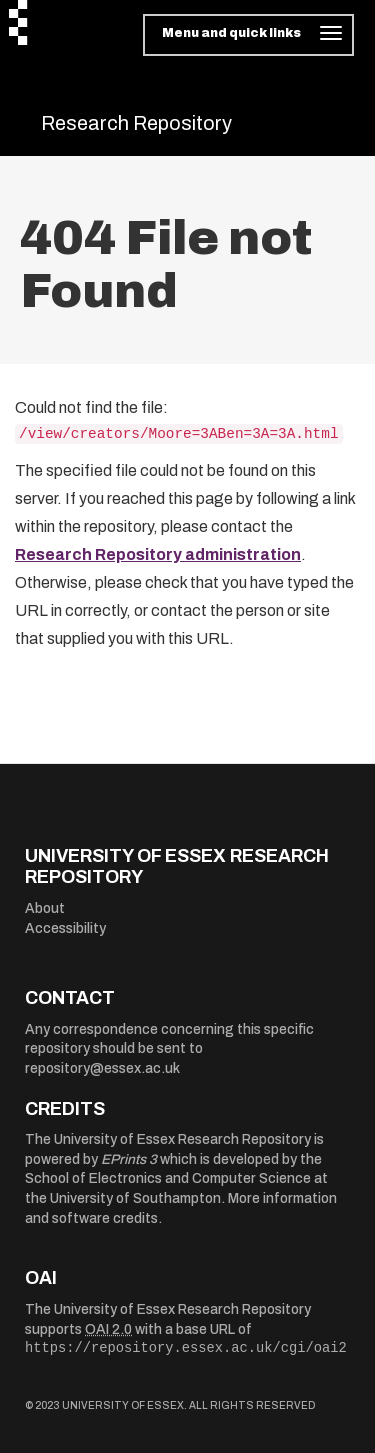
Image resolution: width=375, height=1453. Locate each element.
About (45, 908)
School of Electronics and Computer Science (168, 1178)
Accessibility (65, 928)
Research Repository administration (158, 554)
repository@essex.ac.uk (102, 1068)
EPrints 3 (129, 1159)
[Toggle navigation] (248, 35)
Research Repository (136, 123)
